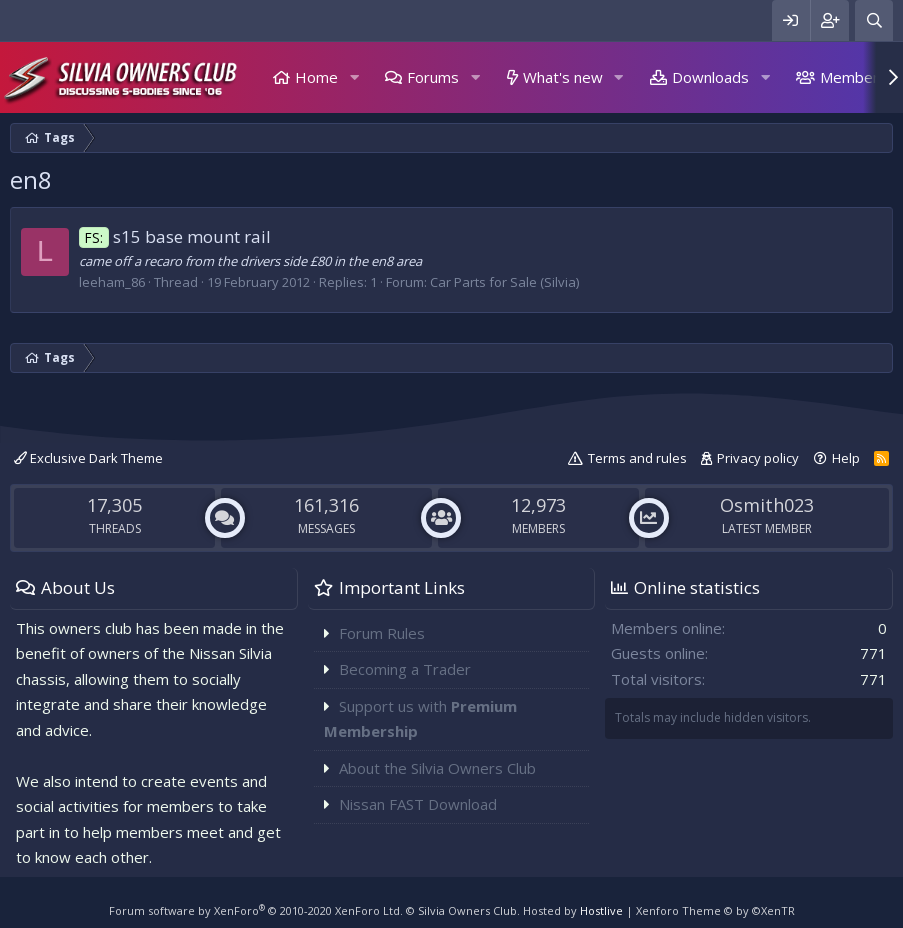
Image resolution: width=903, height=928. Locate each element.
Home (316, 77)
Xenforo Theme (715, 910)
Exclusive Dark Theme (88, 458)
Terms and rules (637, 458)
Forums (433, 77)
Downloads (710, 77)
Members (853, 77)
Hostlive (601, 910)
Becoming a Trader (405, 669)
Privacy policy (758, 458)
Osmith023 (767, 505)
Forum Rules (382, 633)
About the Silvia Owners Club (437, 768)
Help (846, 458)
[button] (354, 77)
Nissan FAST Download (418, 804)
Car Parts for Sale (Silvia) (504, 282)
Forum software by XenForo (256, 910)
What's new (563, 77)
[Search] (874, 20)
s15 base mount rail (175, 236)
